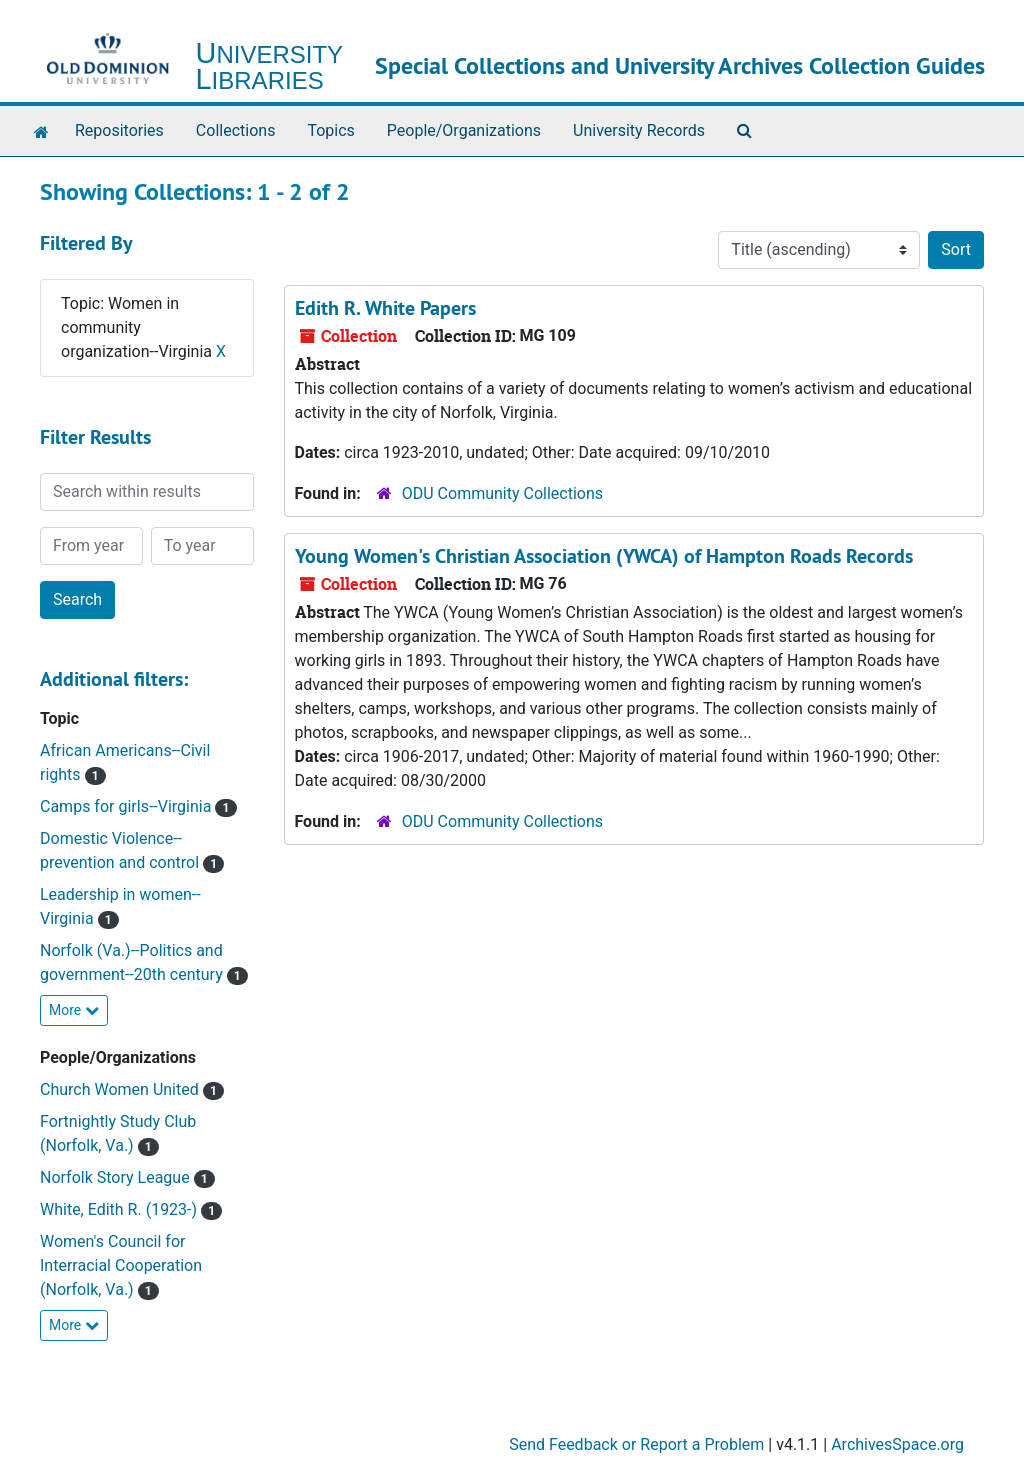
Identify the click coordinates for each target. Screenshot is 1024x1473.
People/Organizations (464, 130)
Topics (330, 130)
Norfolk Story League (117, 1177)
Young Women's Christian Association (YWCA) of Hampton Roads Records (604, 556)
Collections (236, 130)
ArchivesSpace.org (897, 1444)
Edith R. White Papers (385, 308)
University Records (639, 130)
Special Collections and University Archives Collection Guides (680, 65)
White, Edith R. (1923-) (120, 1209)
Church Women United (121, 1089)
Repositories (119, 130)
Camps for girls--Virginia (127, 806)
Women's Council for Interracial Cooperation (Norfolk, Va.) (121, 1265)
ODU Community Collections (502, 493)
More (74, 1010)
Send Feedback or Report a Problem (636, 1444)
